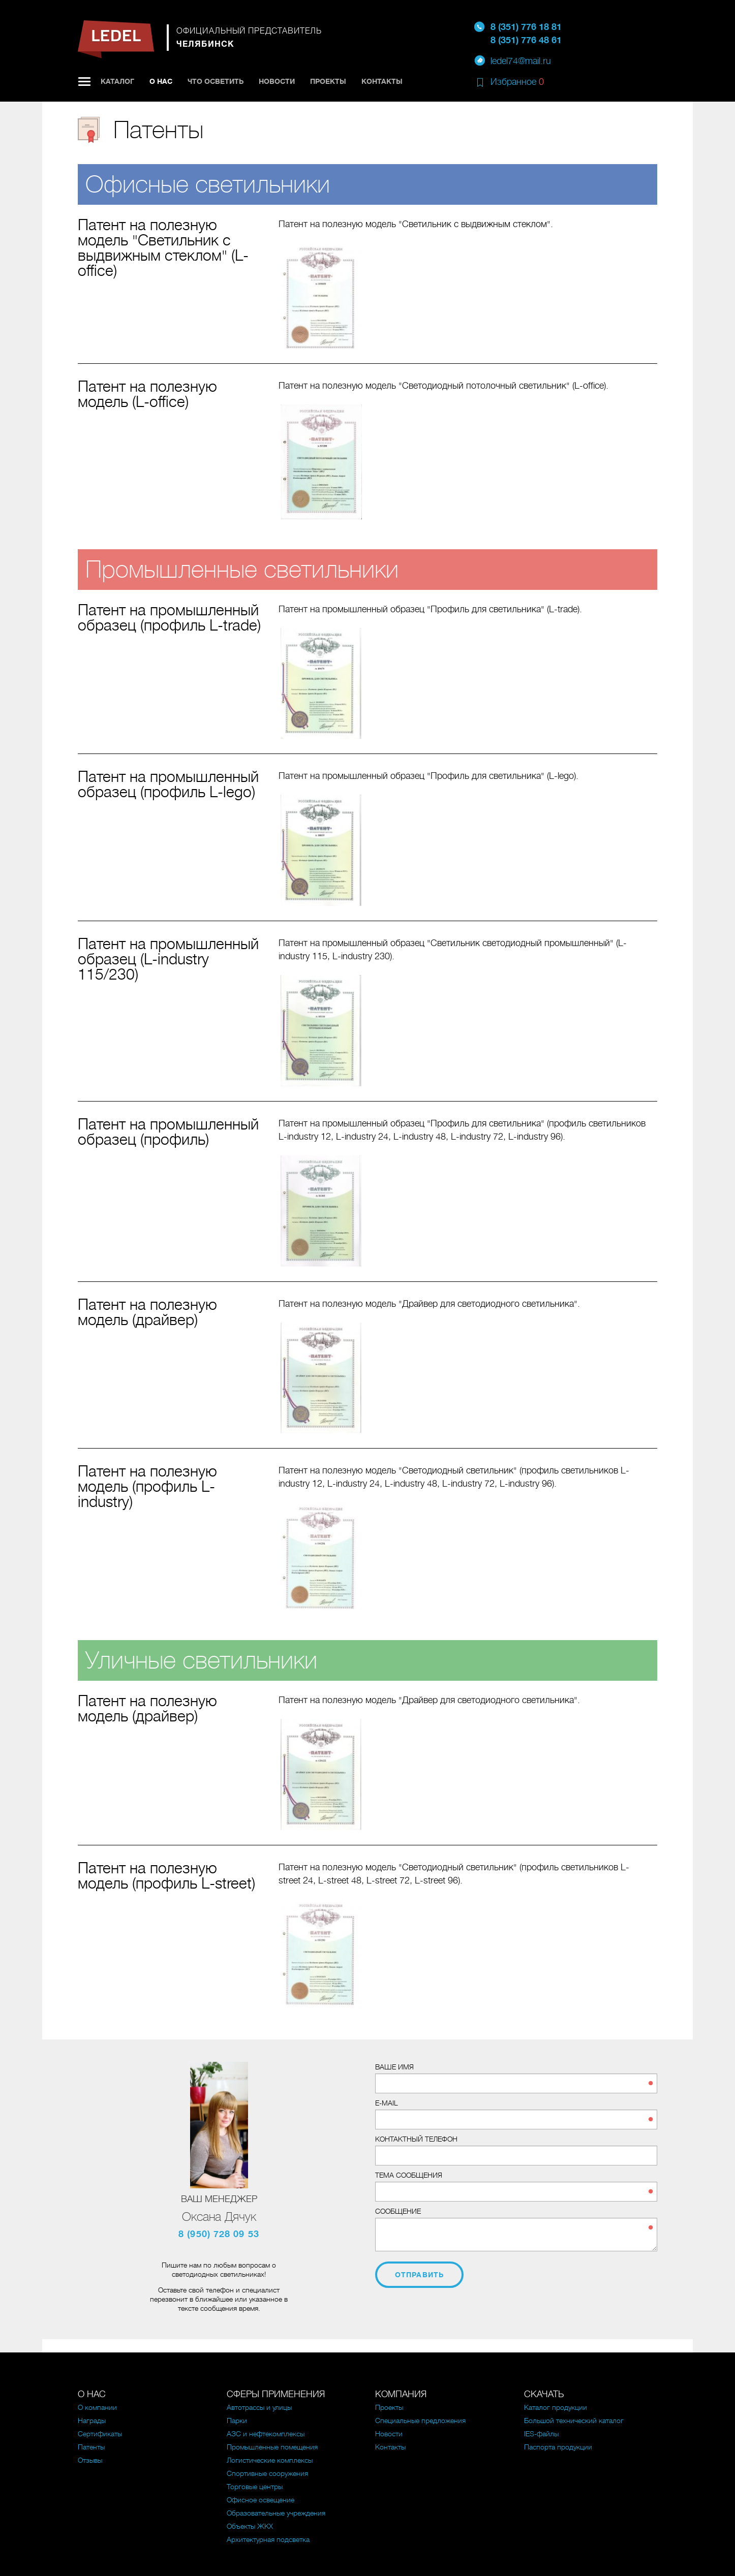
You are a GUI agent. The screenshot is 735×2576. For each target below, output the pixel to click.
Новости (277, 81)
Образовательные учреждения (276, 2513)
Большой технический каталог (574, 2420)
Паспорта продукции (558, 2447)
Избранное (517, 82)
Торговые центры (255, 2487)
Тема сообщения (408, 2175)
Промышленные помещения (272, 2447)
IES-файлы (541, 2434)
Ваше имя (394, 2067)
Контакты (382, 81)
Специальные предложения (420, 2420)
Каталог (117, 81)
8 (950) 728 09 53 (218, 2234)
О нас (160, 81)
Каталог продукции (555, 2407)
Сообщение (398, 2211)
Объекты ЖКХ (250, 2526)
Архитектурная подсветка (268, 2539)
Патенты (91, 2447)
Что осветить (215, 81)
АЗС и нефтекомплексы (265, 2434)
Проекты (328, 81)
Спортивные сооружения (267, 2473)
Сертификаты (100, 2434)
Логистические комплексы (270, 2460)
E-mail (386, 2103)
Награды (92, 2420)
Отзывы (90, 2460)
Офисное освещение (260, 2500)
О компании (97, 2407)
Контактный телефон (416, 2139)
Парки (237, 2420)
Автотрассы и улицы (259, 2407)
